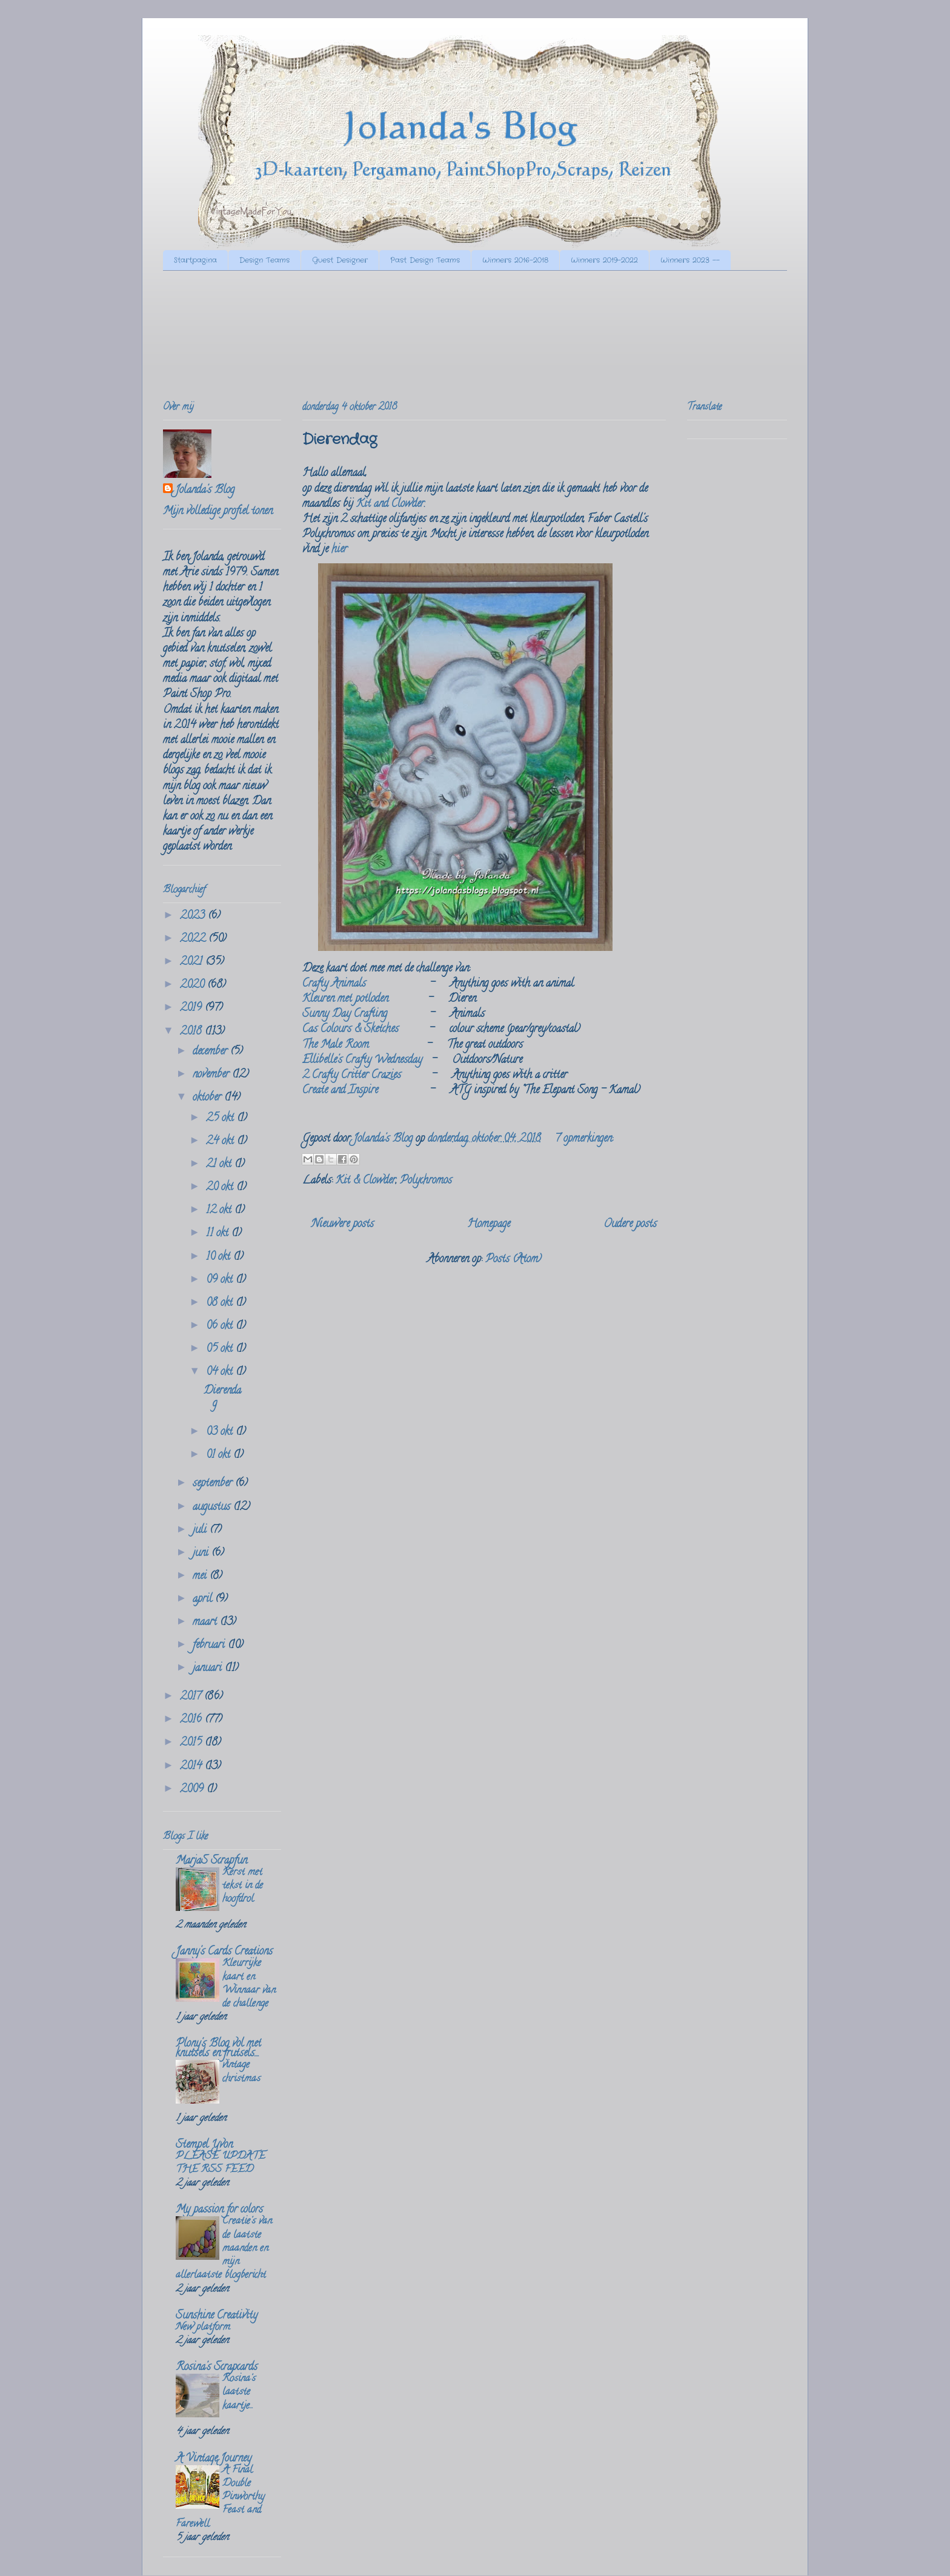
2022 (194, 939)
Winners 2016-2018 (515, 260)
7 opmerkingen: (584, 1139)
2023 (194, 916)
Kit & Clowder (366, 1181)
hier (339, 549)
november (212, 1075)
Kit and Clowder (390, 504)
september (214, 1483)
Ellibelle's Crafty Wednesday (362, 1060)
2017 (192, 1697)
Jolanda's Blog (204, 490)
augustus (213, 1507)
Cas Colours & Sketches (350, 1029)
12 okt (220, 1210)
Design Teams (264, 260)
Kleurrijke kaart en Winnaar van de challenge (249, 1984)
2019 (192, 1008)
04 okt (221, 1372)
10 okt (219, 1257)
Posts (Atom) (513, 1259)
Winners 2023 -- (690, 260)
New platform (203, 2328)
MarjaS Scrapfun (211, 1861)
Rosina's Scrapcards (216, 2367)
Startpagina (195, 260)
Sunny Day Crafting (344, 1014)
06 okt (221, 1326)
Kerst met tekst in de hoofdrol (242, 1886)
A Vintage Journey (213, 2459)
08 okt (221, 1303)
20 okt (221, 1187)
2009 (193, 1789)
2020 (193, 985)
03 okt (221, 1432)
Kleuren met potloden (345, 999)
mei (201, 1576)
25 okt (221, 1118)
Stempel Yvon (204, 2145)
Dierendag (339, 439)
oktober (208, 1098)
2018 (192, 1032)
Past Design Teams (425, 260)
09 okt (221, 1280)
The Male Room (335, 1045)
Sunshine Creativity (216, 2316)
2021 (192, 962)
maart (206, 1622)
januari (209, 1668)
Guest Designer (340, 260)
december (211, 1052)
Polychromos (426, 1181)
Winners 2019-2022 (604, 260)
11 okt (218, 1233)
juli (201, 1530)
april (204, 1599)
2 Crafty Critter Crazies (351, 1075)
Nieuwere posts (342, 1224)
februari (210, 1645)
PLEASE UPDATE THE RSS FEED (220, 2163)
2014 (192, 1766)
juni (202, 1553)
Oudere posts (630, 1224)
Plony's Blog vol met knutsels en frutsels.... (218, 2049)
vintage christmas (241, 2072)
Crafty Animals (334, 984)
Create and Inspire (340, 1090)
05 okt (221, 1349)
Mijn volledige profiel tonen (218, 511)
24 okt (221, 1141)
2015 (192, 1743)
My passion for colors (219, 2210)
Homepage (488, 1224)
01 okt (219, 1455)
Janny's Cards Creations (224, 1952)
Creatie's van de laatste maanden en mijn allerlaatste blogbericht (224, 2248)
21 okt (220, 1164)
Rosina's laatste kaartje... (239, 2392)
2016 (192, 1720)
